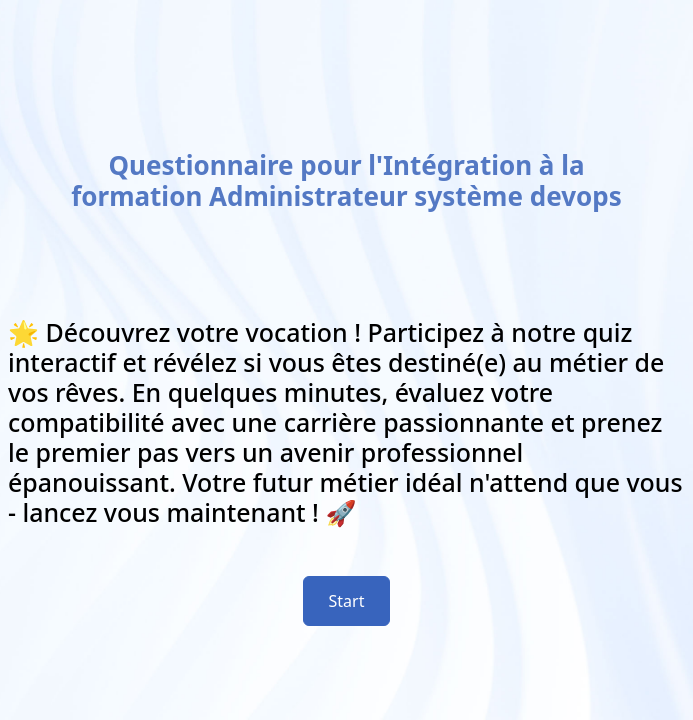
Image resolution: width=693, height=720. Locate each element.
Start (347, 601)
